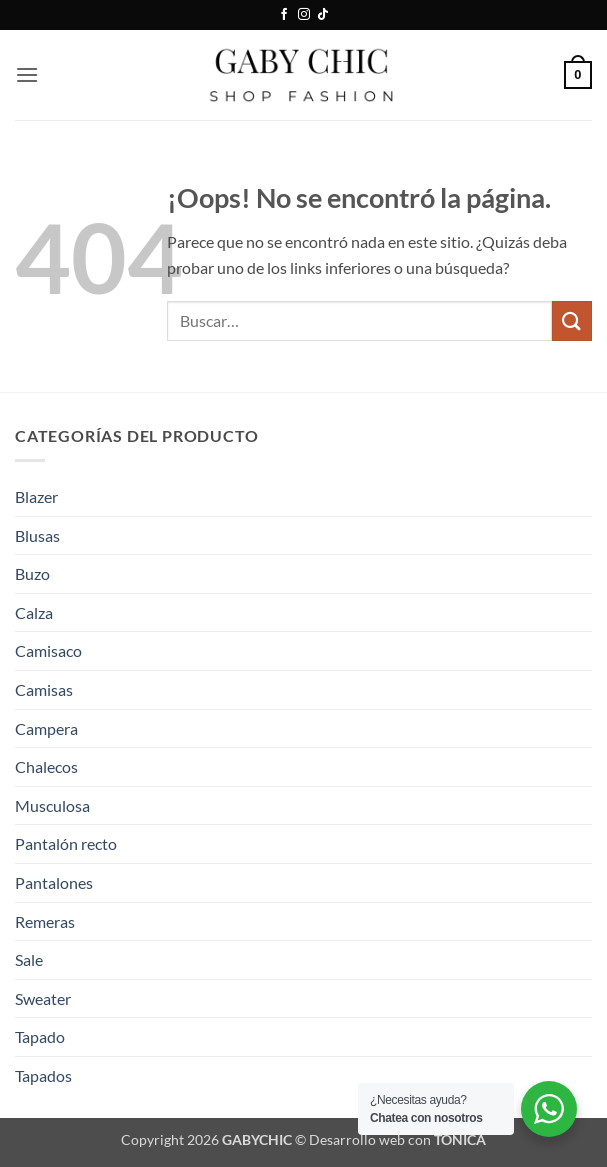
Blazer (36, 496)
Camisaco (48, 650)
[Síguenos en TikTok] (323, 15)
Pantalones (54, 882)
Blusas (37, 535)
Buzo (32, 573)
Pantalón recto (66, 843)
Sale (29, 959)
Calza (34, 612)
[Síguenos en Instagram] (304, 15)
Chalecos (46, 766)
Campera (46, 728)
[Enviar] (572, 320)
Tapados (43, 1075)
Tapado (40, 1036)
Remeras (45, 921)
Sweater (43, 998)
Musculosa (52, 805)
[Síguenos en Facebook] (284, 15)
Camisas (44, 689)
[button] (27, 74)
